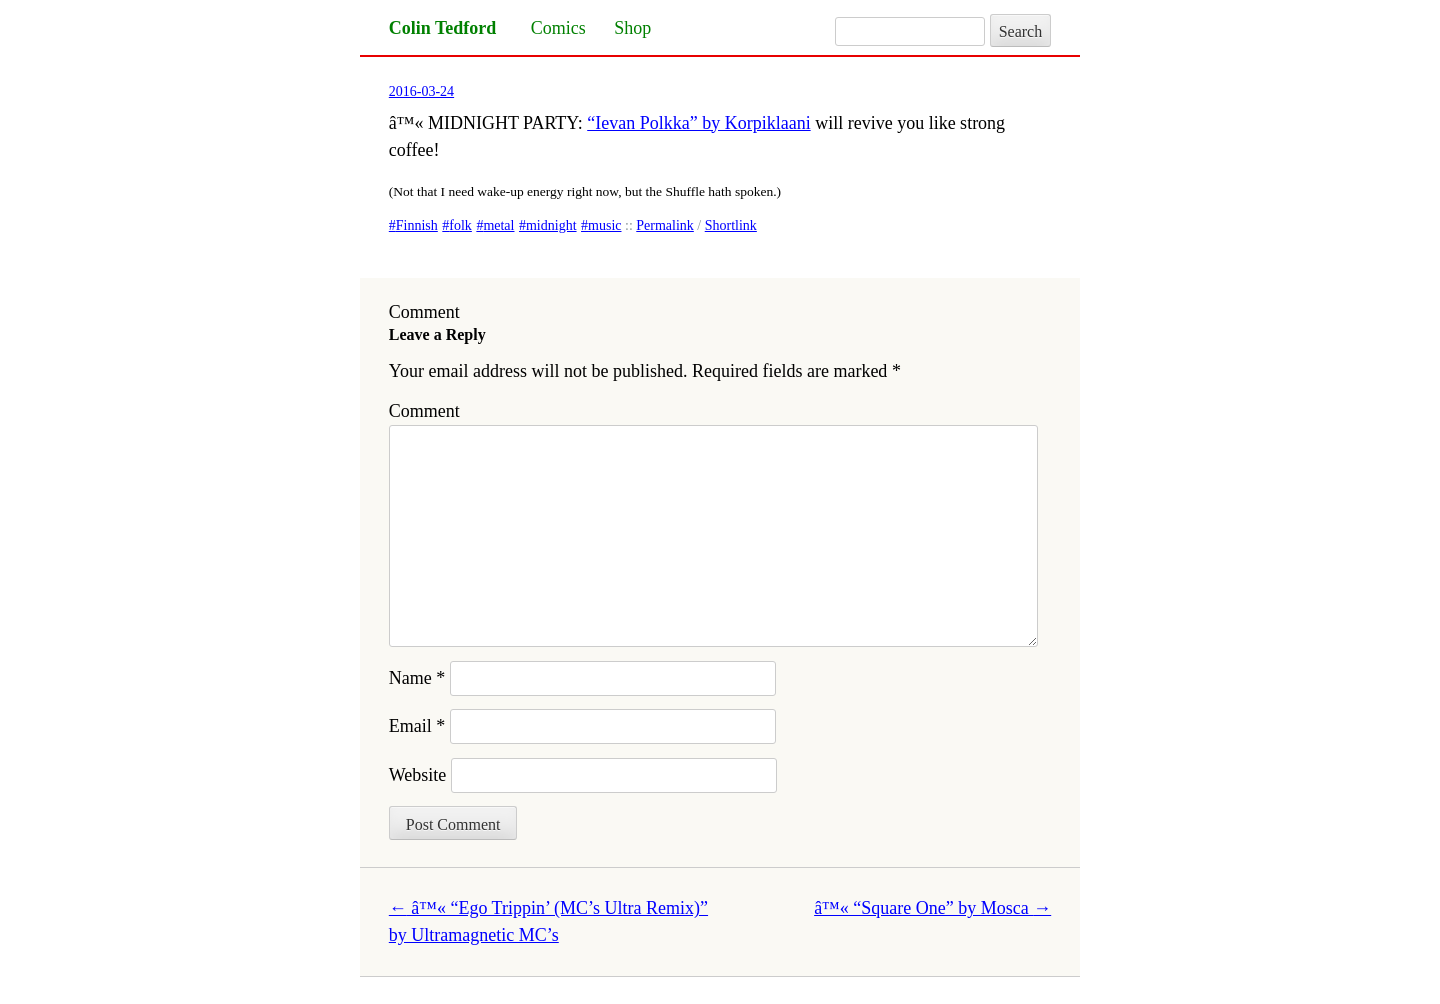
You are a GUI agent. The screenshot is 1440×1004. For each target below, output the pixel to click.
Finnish (417, 225)
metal (498, 225)
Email (417, 726)
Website (418, 775)
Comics (558, 28)
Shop (632, 28)
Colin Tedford (443, 28)
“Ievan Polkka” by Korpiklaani (698, 123)
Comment (424, 411)
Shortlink (731, 225)
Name (417, 678)
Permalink (665, 225)
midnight (551, 225)
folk (460, 225)
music (604, 225)
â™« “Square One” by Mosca (932, 908)
